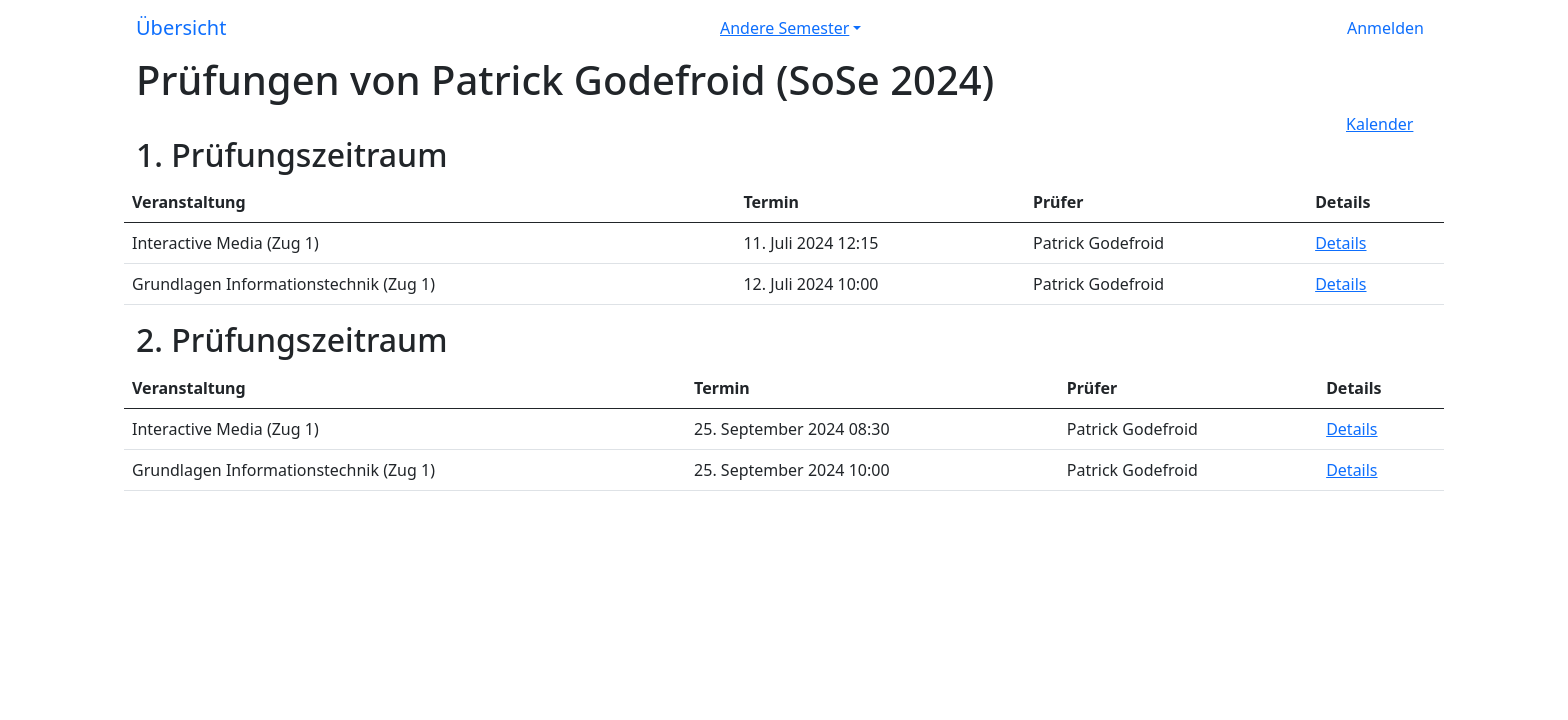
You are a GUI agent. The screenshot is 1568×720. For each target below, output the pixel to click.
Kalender (1379, 124)
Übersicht (181, 27)
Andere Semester (784, 28)
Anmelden (1385, 28)
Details (1340, 243)
